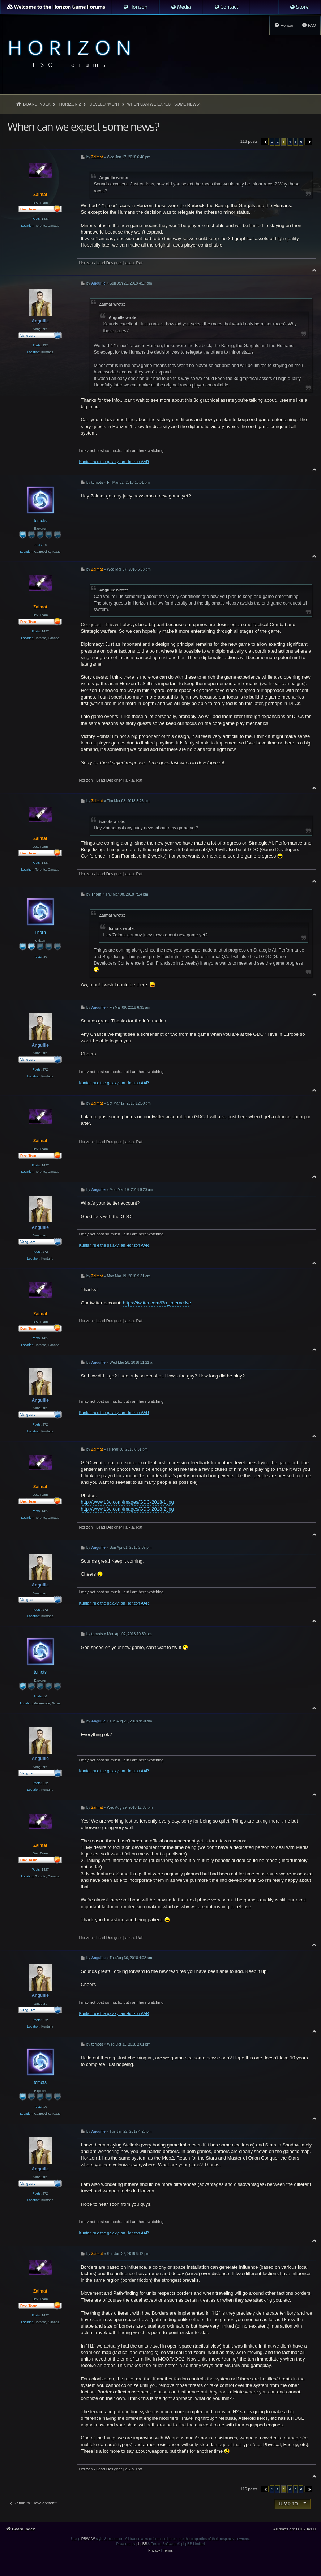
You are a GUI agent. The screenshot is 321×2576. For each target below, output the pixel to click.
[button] (265, 141)
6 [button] (301, 142)
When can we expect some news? (164, 104)
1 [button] (272, 142)
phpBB (141, 2544)
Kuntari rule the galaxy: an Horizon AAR (114, 462)
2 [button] (278, 142)
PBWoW (88, 2539)
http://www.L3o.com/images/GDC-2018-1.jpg (127, 1502)
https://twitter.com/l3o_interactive (157, 1303)
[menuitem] (135, 7)
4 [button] (290, 142)
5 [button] (296, 142)
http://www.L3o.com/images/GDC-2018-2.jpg (127, 1509)
